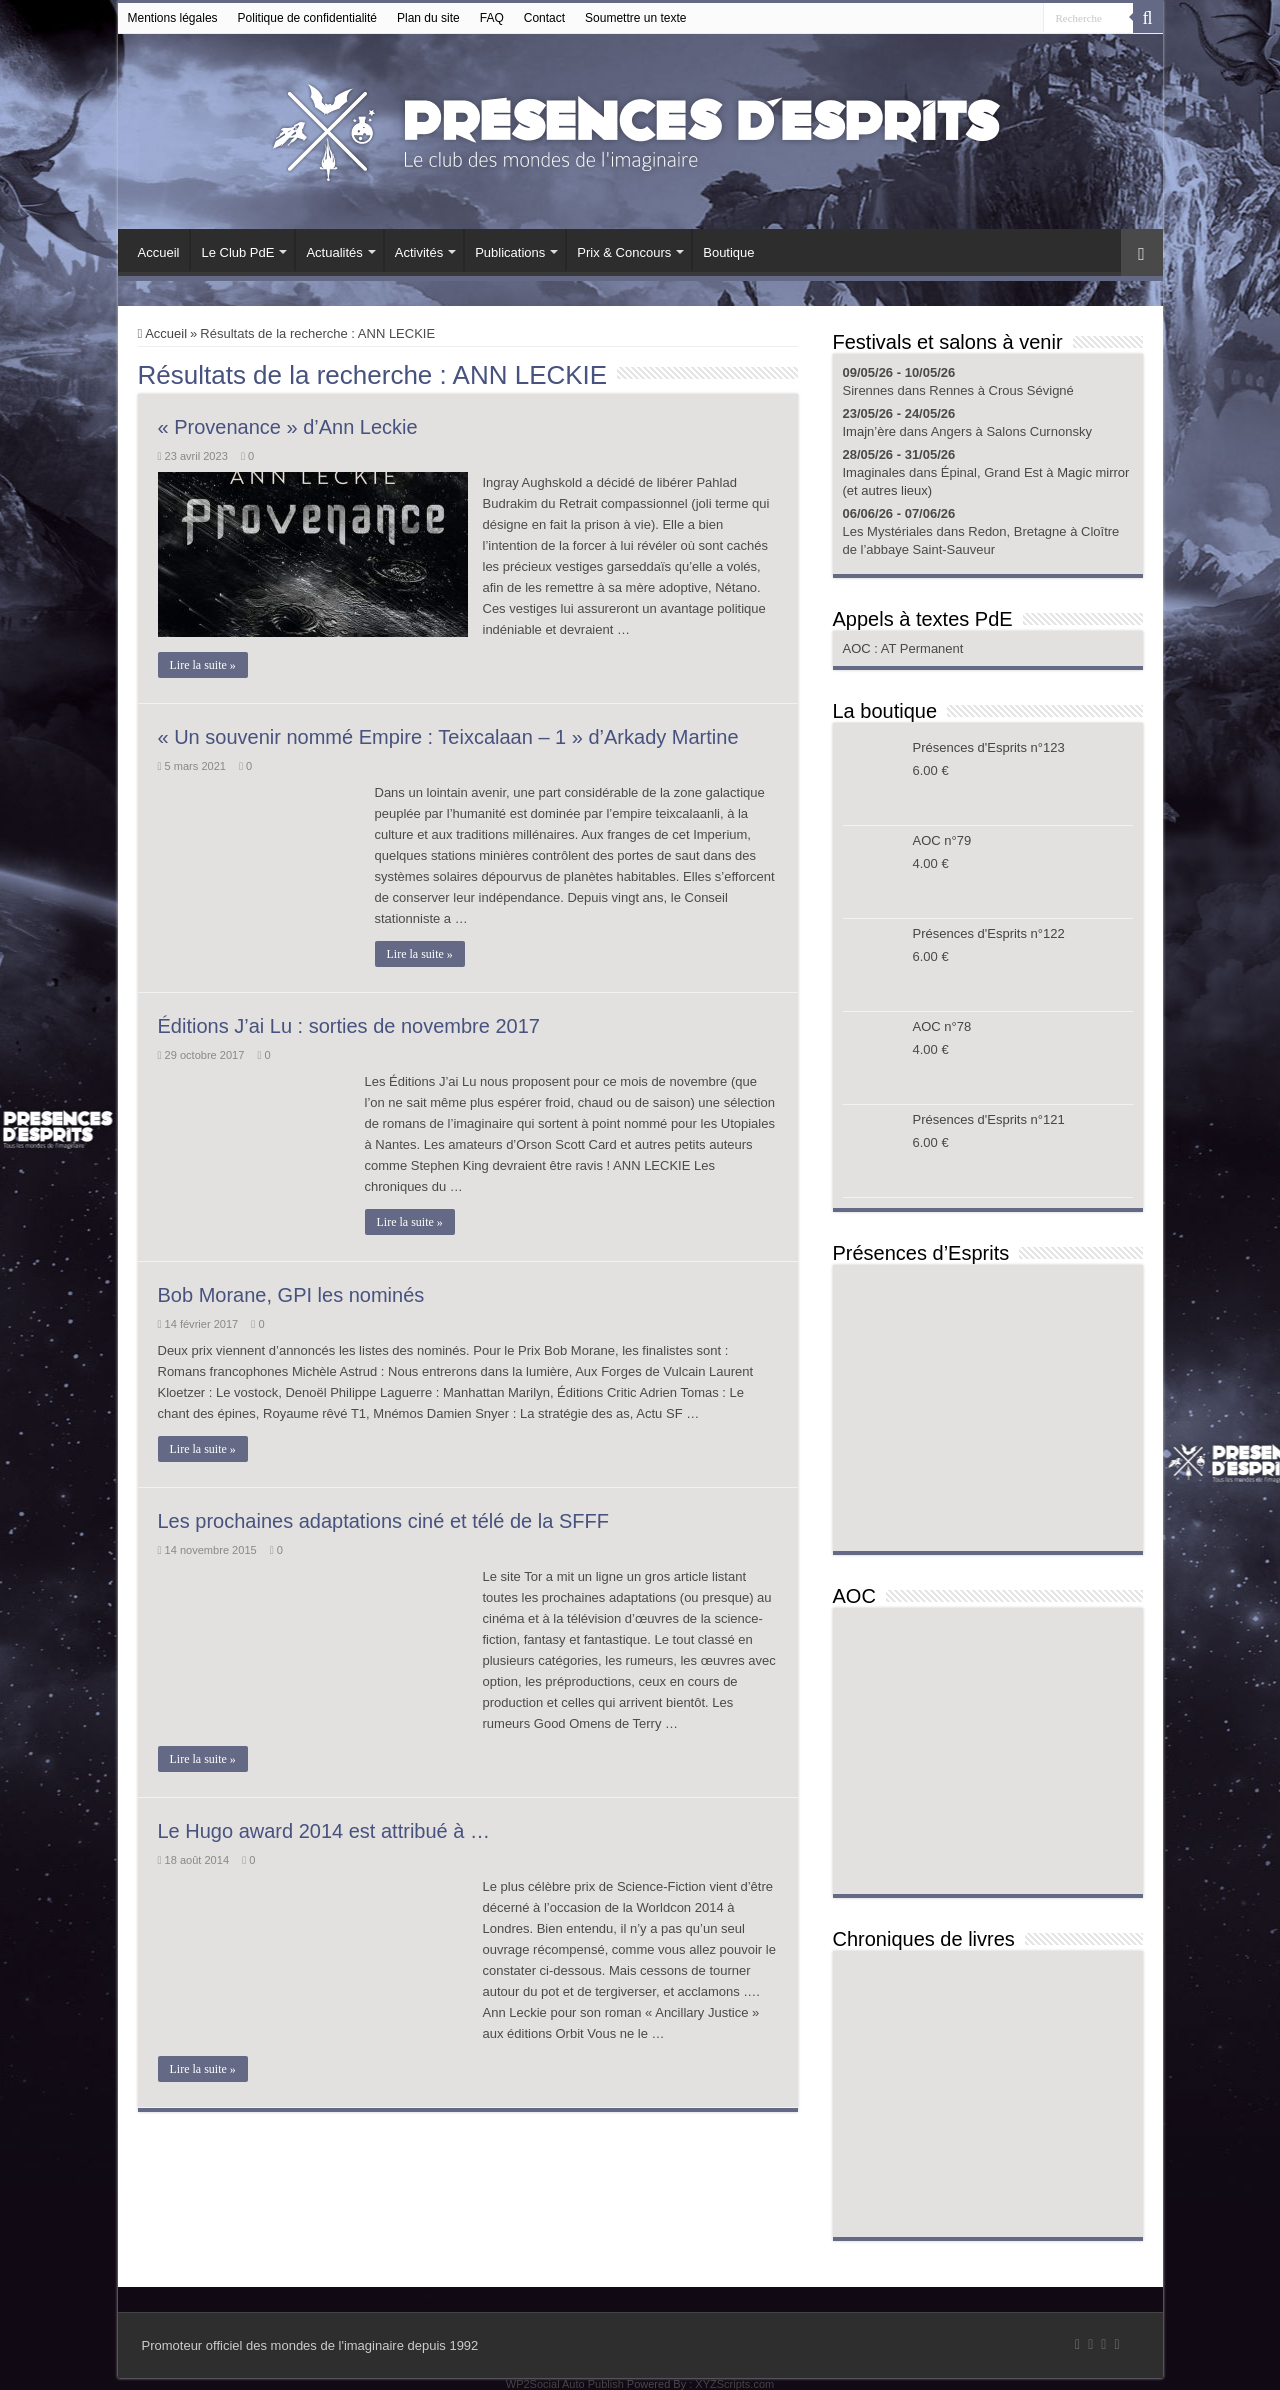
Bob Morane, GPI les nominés (291, 1295)
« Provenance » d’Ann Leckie (288, 427)
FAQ (492, 18)
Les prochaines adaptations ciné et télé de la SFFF (383, 1521)
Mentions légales (173, 18)
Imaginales (874, 472)
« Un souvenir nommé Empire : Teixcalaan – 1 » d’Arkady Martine (448, 737)
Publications (510, 252)
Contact (544, 18)
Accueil (159, 252)
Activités (419, 252)
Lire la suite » (203, 665)
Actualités (334, 252)
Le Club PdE (237, 252)
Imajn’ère (869, 431)
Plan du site (428, 18)
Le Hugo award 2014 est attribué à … (324, 1831)
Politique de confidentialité (307, 18)
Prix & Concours (624, 252)
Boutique (728, 252)
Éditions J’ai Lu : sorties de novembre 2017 (349, 1026)
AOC (859, 648)
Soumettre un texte (635, 18)
